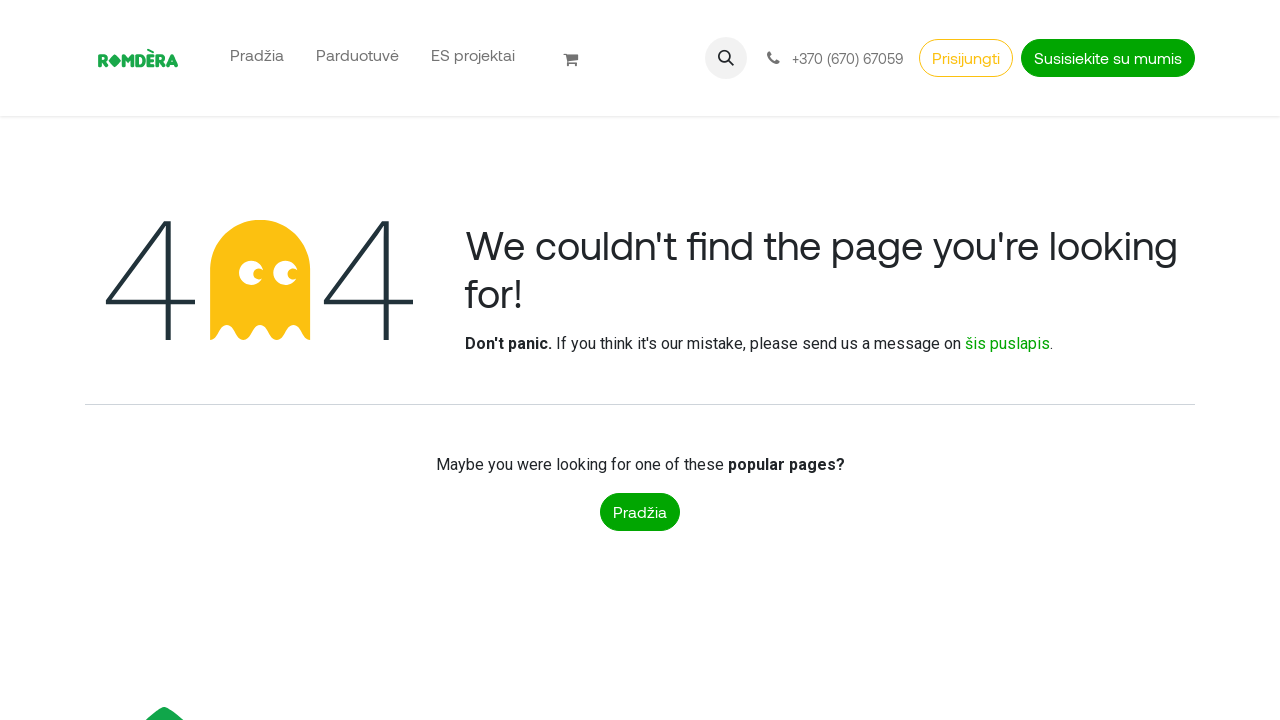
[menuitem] (257, 54)
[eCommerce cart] (579, 58)
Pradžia (640, 511)
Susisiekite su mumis (1108, 57)
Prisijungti (966, 57)
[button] (726, 58)
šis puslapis (1007, 343)
